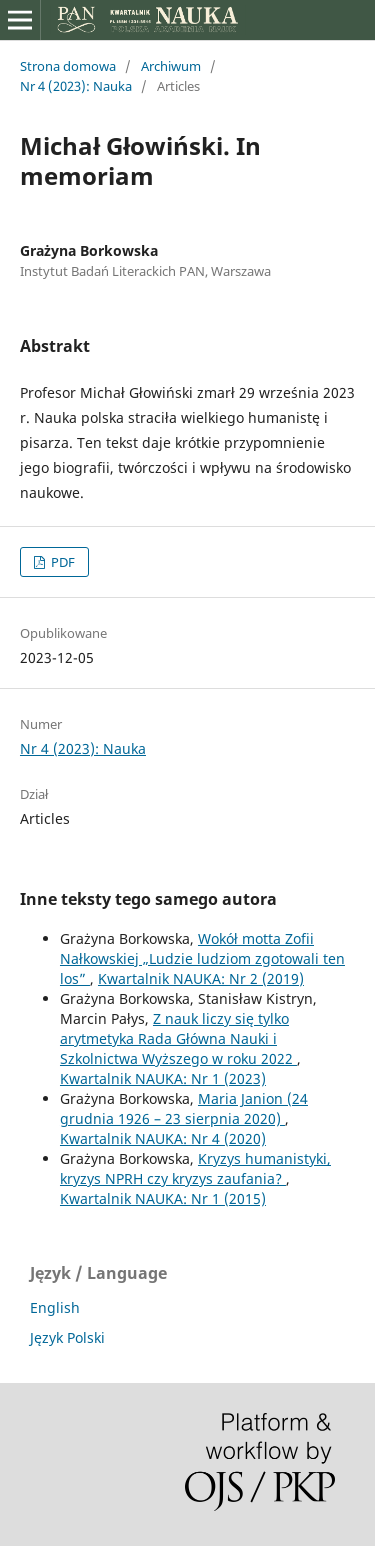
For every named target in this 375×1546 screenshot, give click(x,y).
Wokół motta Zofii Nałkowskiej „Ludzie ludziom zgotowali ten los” (202, 958)
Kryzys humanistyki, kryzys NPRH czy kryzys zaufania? (195, 1168)
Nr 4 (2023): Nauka (76, 86)
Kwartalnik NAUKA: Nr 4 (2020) (163, 1138)
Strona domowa (68, 66)
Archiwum (171, 66)
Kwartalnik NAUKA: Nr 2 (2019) (201, 978)
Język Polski (67, 1337)
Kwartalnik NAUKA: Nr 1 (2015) (163, 1198)
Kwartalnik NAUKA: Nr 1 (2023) (163, 1078)
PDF (61, 562)
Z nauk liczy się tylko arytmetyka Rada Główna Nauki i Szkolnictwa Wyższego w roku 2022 (178, 1038)
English (55, 1307)
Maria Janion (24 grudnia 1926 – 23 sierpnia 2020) (184, 1108)
